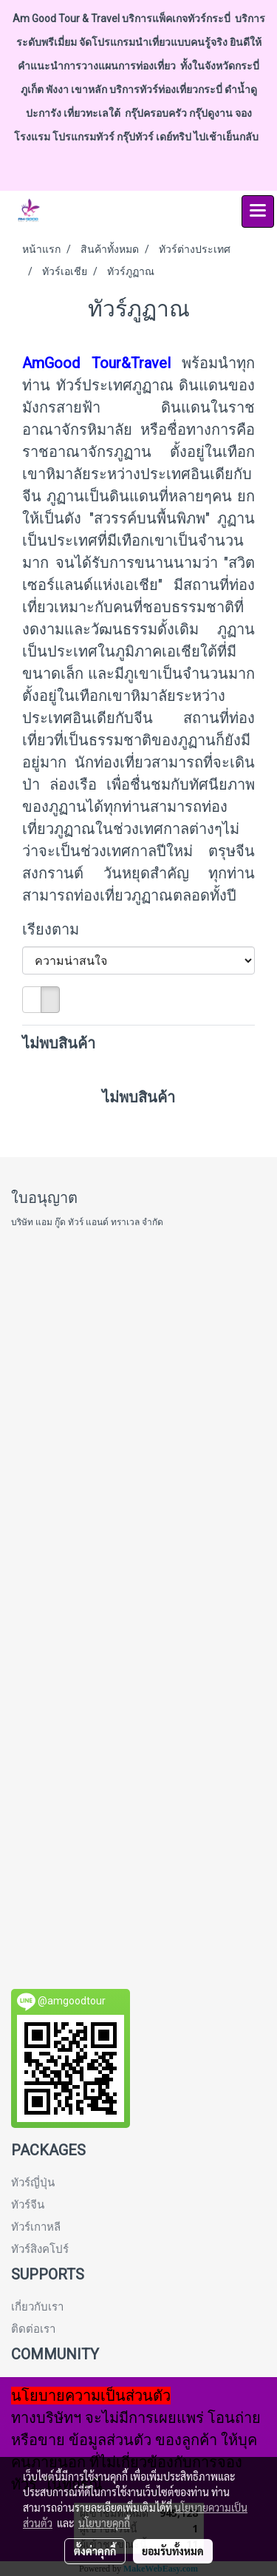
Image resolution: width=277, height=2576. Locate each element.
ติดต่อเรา (33, 2329)
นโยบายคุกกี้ (104, 2522)
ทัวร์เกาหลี (36, 2227)
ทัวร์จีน (27, 2204)
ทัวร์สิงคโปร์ (40, 2249)
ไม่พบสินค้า (58, 1043)
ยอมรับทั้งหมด (173, 2551)
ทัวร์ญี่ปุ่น (33, 2182)
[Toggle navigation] (258, 211)
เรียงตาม (56, 929)
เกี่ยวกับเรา (37, 2307)
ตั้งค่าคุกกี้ (95, 2551)
